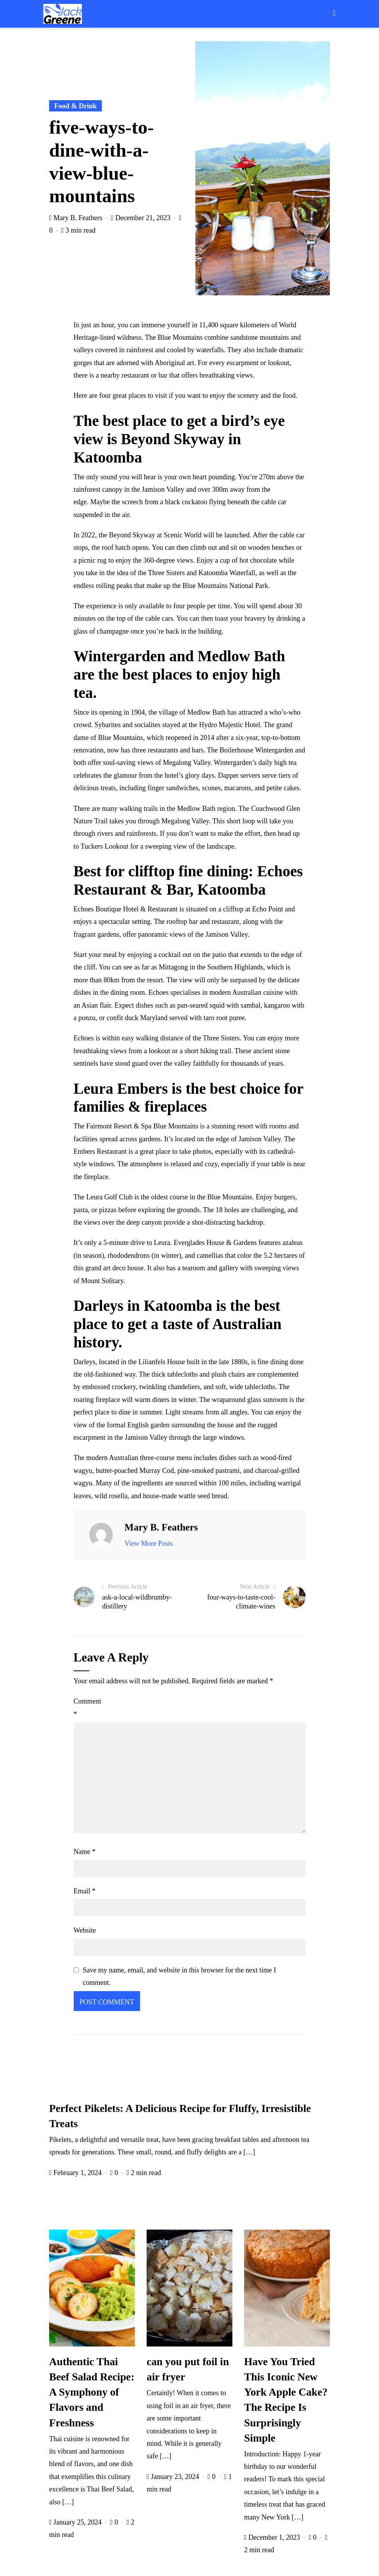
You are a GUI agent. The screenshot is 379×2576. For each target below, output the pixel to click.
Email (85, 1891)
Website (85, 1930)
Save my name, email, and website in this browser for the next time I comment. (179, 1976)
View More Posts (148, 1543)
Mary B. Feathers (76, 218)
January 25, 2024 (76, 2522)
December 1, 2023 (273, 2537)
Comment (87, 1707)
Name (85, 1852)
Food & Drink (75, 106)
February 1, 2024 (76, 2173)
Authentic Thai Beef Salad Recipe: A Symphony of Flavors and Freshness (92, 2392)
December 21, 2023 (141, 218)
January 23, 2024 (174, 2477)
